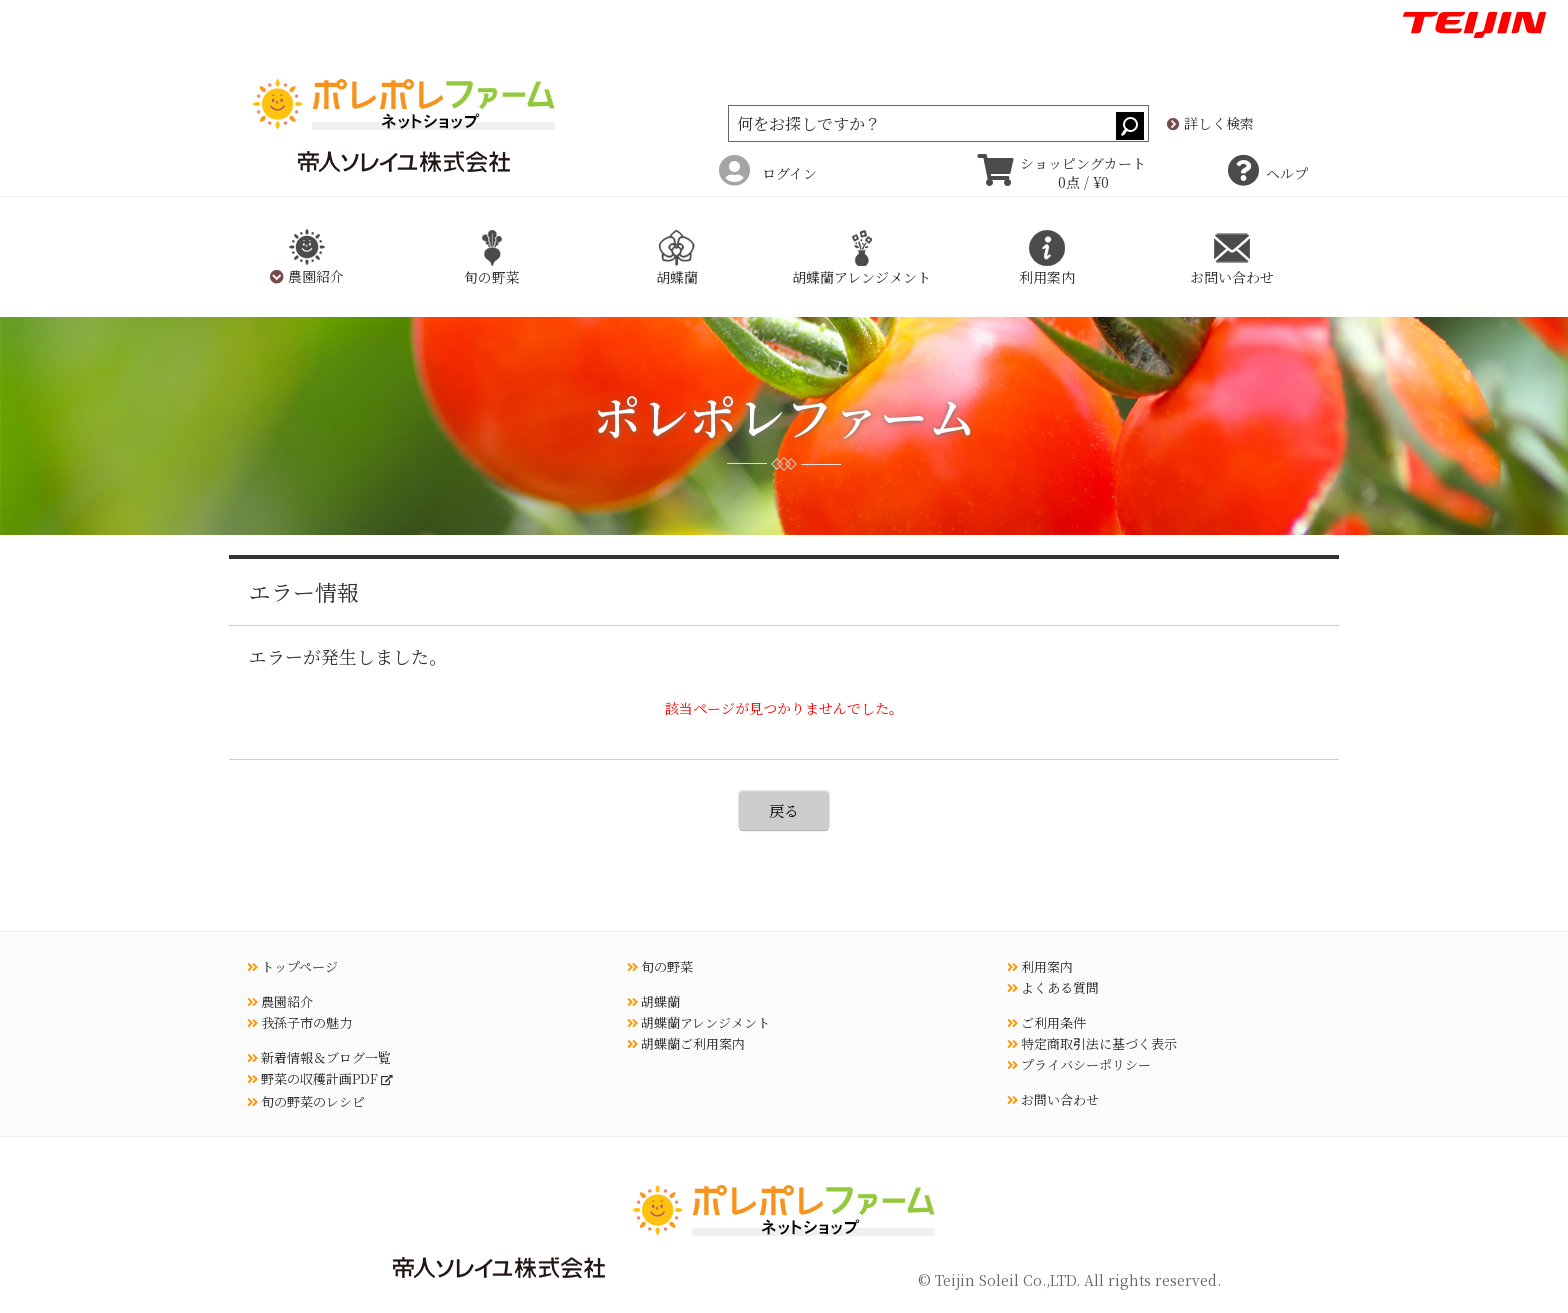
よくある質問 (1053, 987)
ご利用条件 (1046, 1022)
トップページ (292, 966)
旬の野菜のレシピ (306, 1101)
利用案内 (1040, 966)
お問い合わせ (1053, 1099)
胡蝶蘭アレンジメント (698, 1022)
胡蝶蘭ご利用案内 (686, 1043)
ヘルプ (1268, 173)
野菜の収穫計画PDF (314, 1078)
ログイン (768, 173)
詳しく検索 (1210, 124)
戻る (784, 810)
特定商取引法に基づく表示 (1092, 1043)
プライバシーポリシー (1079, 1064)
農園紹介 (280, 1001)
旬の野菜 (660, 966)
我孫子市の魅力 (299, 1022)
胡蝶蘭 (653, 1001)
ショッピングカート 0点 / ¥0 (1062, 173)
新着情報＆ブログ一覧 (319, 1057)
